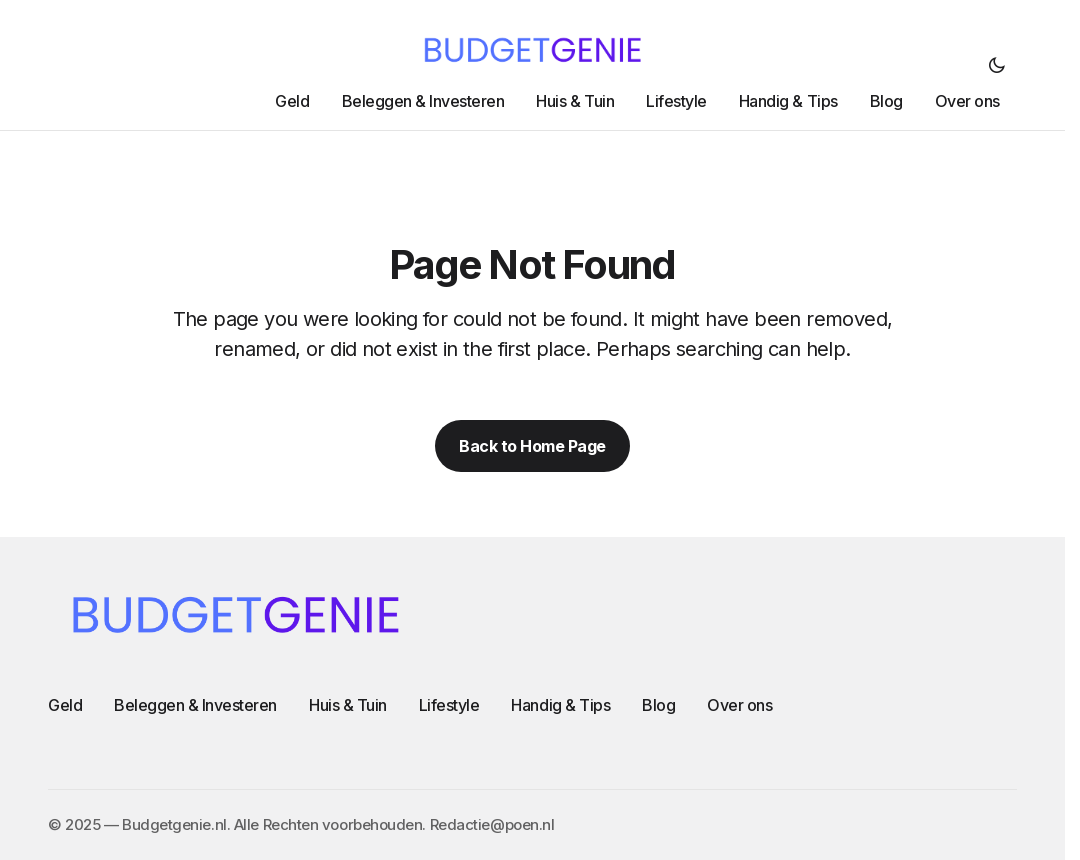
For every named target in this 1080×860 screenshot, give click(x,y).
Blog (658, 705)
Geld (65, 705)
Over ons (739, 705)
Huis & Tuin (348, 705)
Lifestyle (449, 705)
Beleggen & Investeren (195, 705)
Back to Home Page (532, 446)
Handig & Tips (560, 705)
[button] (997, 65)
